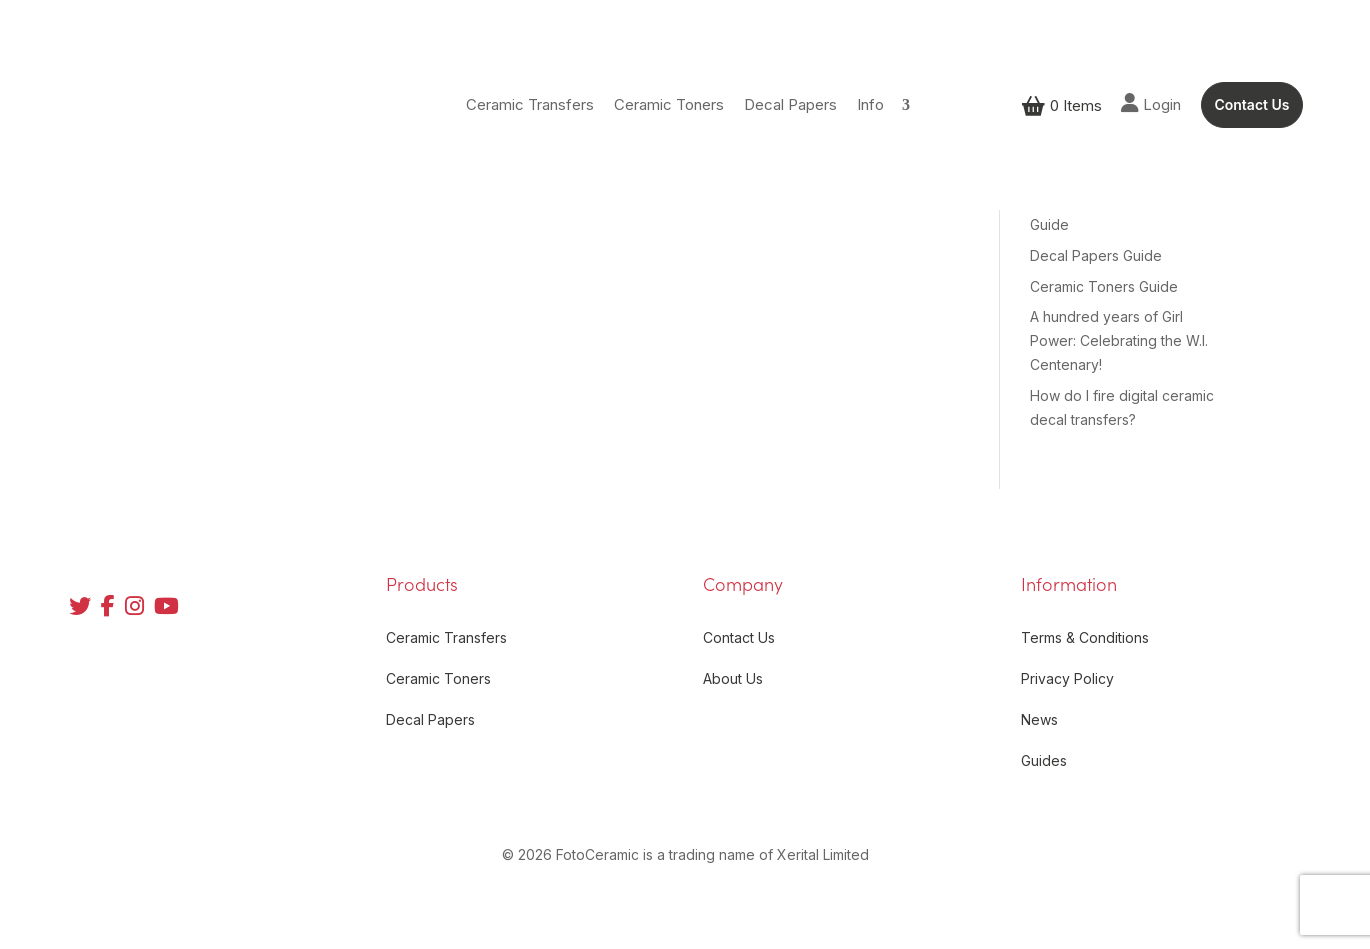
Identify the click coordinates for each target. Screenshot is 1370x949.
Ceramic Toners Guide (1104, 286)
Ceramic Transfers (530, 104)
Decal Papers (790, 104)
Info (870, 104)
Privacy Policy (1067, 678)
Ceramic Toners (669, 104)
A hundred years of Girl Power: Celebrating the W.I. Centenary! (1119, 340)
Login (1151, 103)
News (1039, 719)
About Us (733, 678)
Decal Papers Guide (1096, 255)
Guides (1044, 760)
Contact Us (1251, 104)
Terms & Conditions (1085, 637)
